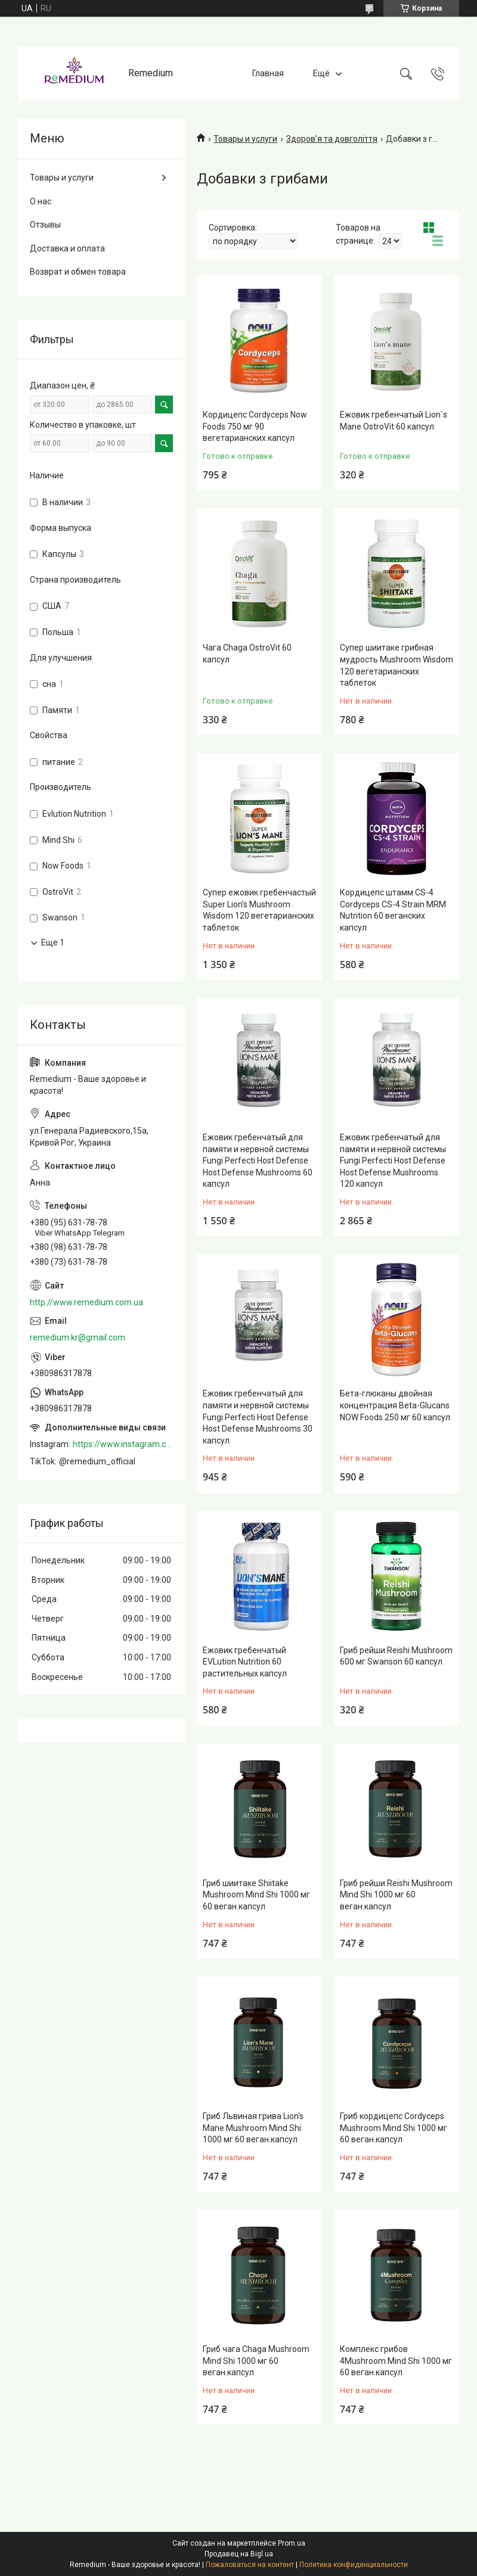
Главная (268, 73)
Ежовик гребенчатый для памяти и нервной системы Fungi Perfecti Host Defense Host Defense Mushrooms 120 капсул (393, 1161)
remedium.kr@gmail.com (77, 1337)
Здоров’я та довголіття (331, 139)
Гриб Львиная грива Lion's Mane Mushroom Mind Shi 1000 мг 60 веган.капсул (253, 2127)
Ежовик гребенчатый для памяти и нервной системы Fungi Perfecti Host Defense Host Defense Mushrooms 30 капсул (257, 1417)
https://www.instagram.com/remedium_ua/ (123, 1444)
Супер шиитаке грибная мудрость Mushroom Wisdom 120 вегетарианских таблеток (396, 665)
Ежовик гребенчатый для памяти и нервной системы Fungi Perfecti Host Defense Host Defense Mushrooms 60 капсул (257, 1161)
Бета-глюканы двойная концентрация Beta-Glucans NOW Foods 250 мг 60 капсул (395, 1405)
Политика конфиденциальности (353, 2565)
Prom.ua (291, 2543)
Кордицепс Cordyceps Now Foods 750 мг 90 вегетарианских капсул (255, 426)
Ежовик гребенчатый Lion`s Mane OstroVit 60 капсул (393, 420)
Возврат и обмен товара (78, 271)
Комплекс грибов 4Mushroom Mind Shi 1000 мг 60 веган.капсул (396, 2360)
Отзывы (45, 224)
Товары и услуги (245, 139)
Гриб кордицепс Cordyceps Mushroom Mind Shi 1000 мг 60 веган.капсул (393, 2127)
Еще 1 (52, 942)
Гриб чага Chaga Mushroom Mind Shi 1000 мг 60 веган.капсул (256, 2360)
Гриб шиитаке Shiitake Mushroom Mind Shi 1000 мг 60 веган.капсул (256, 1894)
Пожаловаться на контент (250, 2565)
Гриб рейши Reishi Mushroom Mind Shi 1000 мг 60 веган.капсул (396, 1894)
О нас (40, 201)
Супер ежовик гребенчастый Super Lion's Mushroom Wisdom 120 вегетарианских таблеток (259, 910)
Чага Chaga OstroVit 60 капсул (247, 653)
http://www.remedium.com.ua (86, 1302)
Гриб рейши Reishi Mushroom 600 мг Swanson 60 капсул (396, 1656)
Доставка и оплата (67, 248)
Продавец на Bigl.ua (239, 2554)
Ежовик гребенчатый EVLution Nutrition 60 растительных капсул (245, 1661)
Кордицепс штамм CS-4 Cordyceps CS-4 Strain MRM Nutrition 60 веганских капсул (393, 910)
